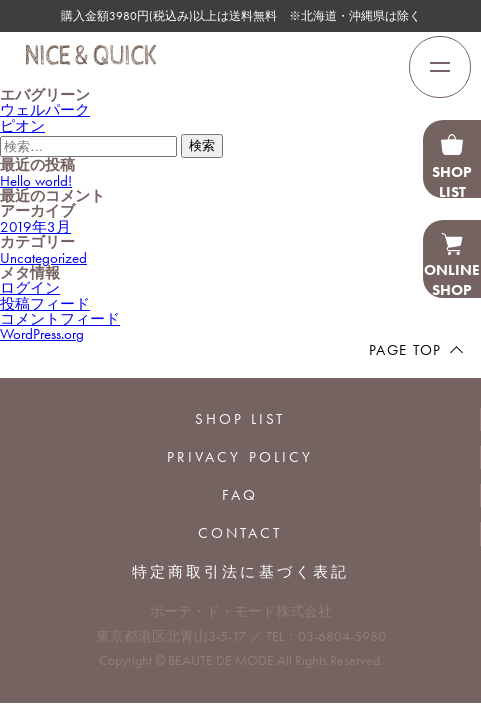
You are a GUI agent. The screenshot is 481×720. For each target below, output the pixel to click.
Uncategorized (43, 258)
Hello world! (36, 181)
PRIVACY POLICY (240, 457)
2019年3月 (35, 227)
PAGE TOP (405, 350)
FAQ (240, 495)
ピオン (22, 126)
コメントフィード (60, 319)
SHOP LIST (240, 419)
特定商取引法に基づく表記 (240, 572)
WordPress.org (42, 334)
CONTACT (240, 533)
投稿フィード (45, 304)
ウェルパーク (45, 110)
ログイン (30, 288)
